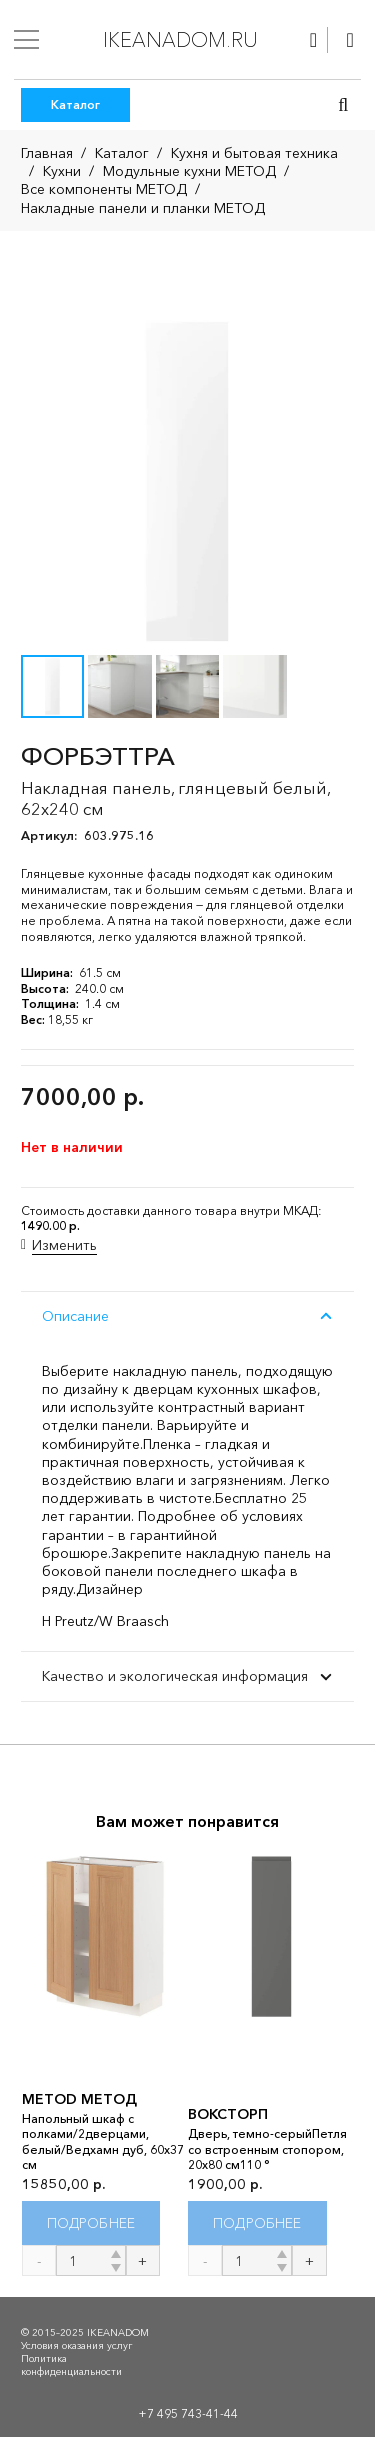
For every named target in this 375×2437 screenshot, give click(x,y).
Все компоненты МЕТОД (104, 189)
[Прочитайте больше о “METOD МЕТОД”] (91, 2222)
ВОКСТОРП (228, 2114)
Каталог (122, 153)
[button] (343, 105)
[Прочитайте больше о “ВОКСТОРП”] (257, 2222)
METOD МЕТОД (79, 2098)
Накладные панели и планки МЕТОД (143, 208)
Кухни (62, 171)
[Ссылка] (313, 40)
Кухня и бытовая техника (254, 153)
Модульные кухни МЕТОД (189, 171)
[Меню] (26, 40)
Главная (47, 153)
